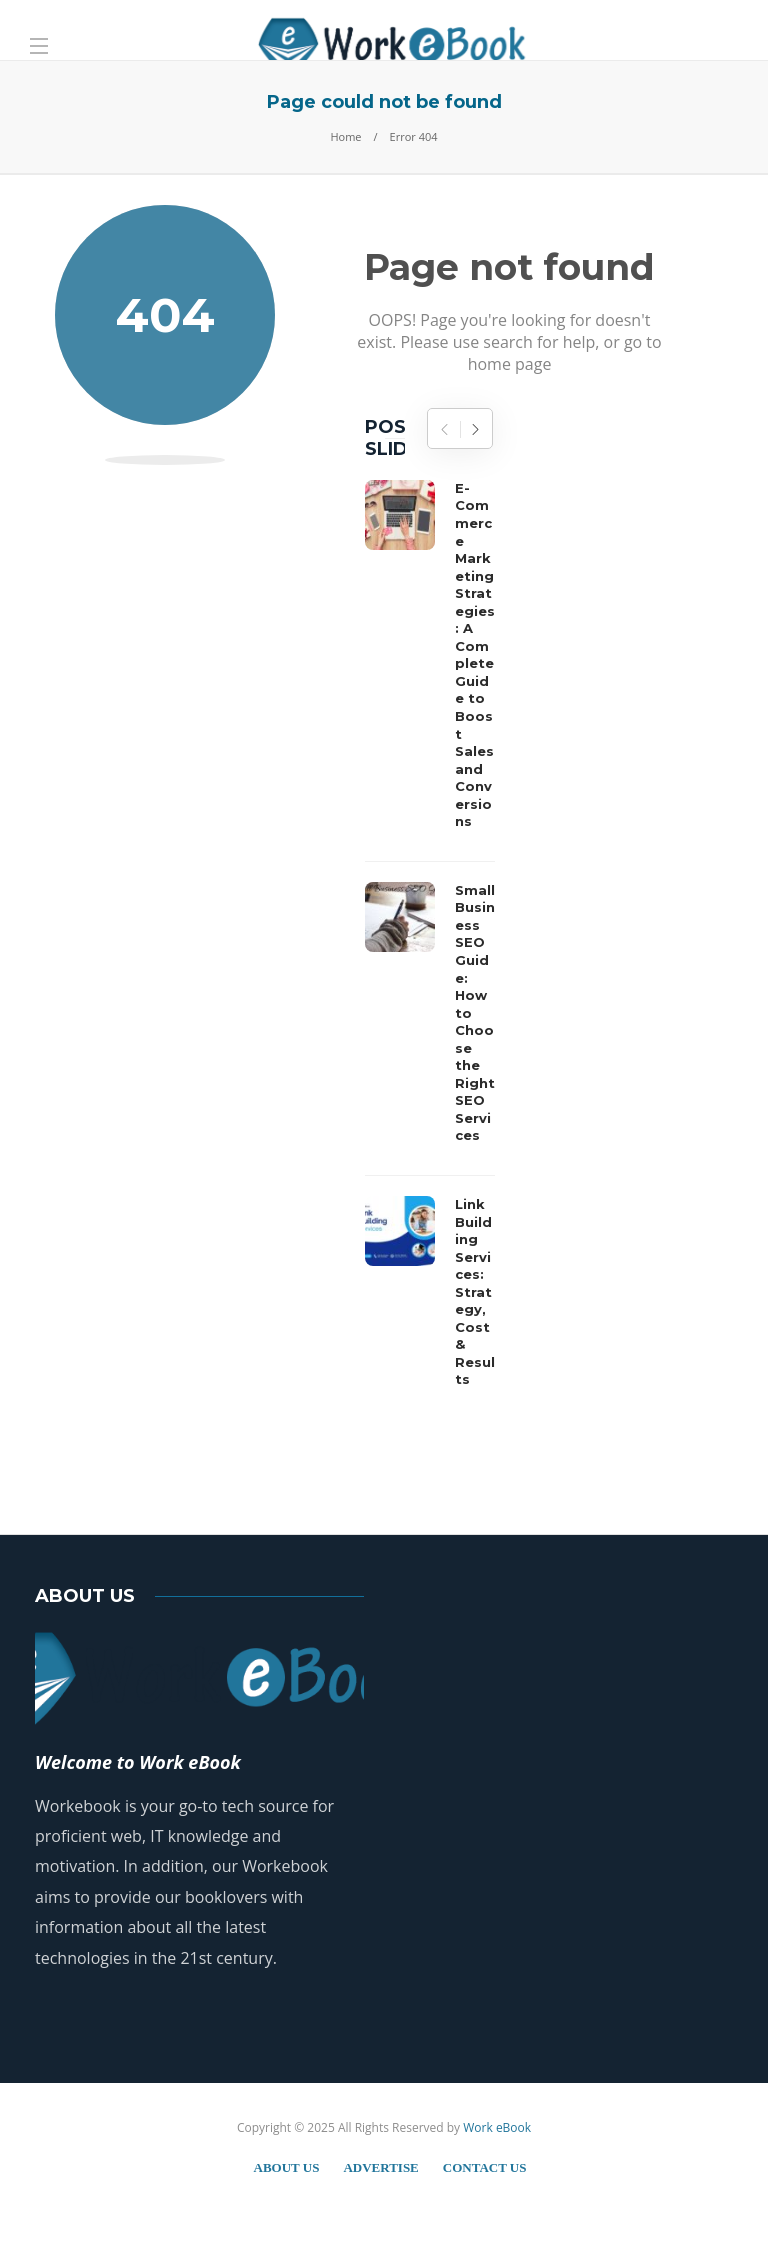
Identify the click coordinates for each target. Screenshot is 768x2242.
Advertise (380, 2167)
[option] (430, 939)
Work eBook (497, 2127)
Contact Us (485, 2167)
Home (345, 136)
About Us (287, 2167)
